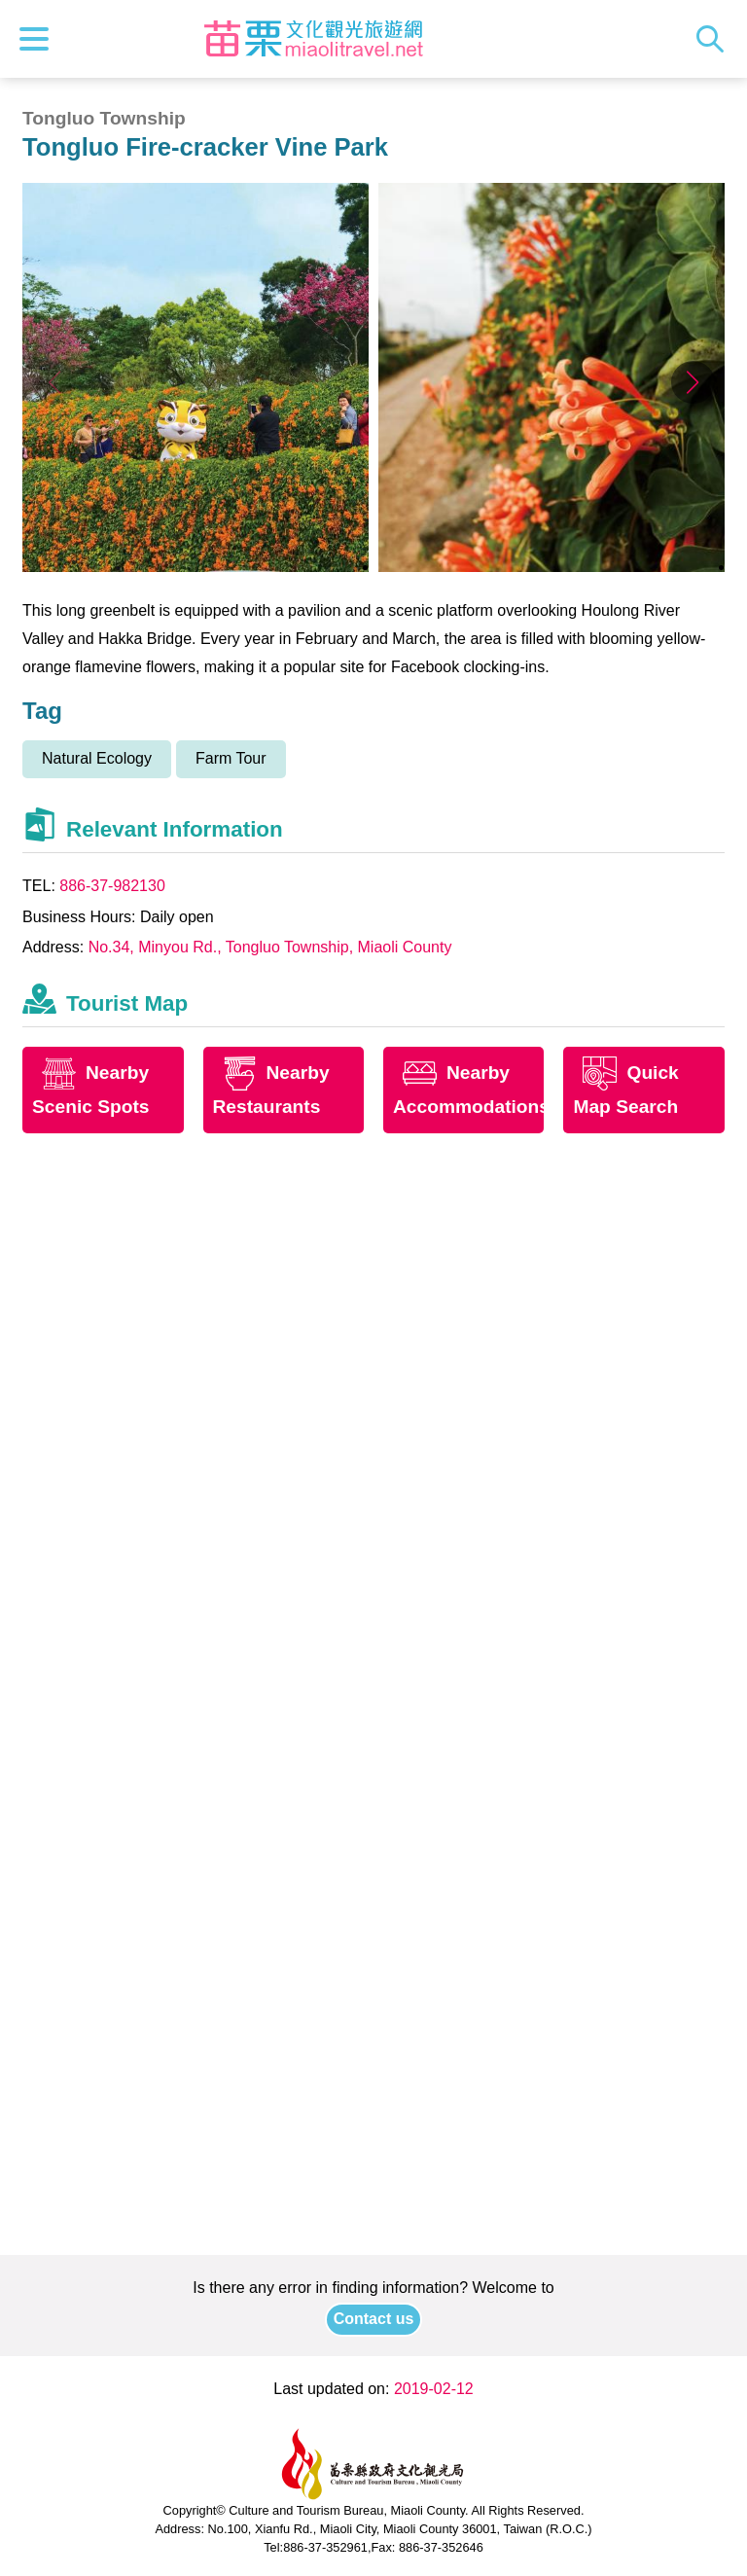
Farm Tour (231, 758)
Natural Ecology (97, 758)
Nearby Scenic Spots (91, 1089)
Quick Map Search (625, 1089)
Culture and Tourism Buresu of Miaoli (314, 39)
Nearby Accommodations (468, 1089)
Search (714, 38)
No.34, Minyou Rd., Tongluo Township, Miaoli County (270, 947)
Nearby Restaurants (271, 1089)
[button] (693, 382)
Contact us (374, 2318)
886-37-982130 (112, 885)
